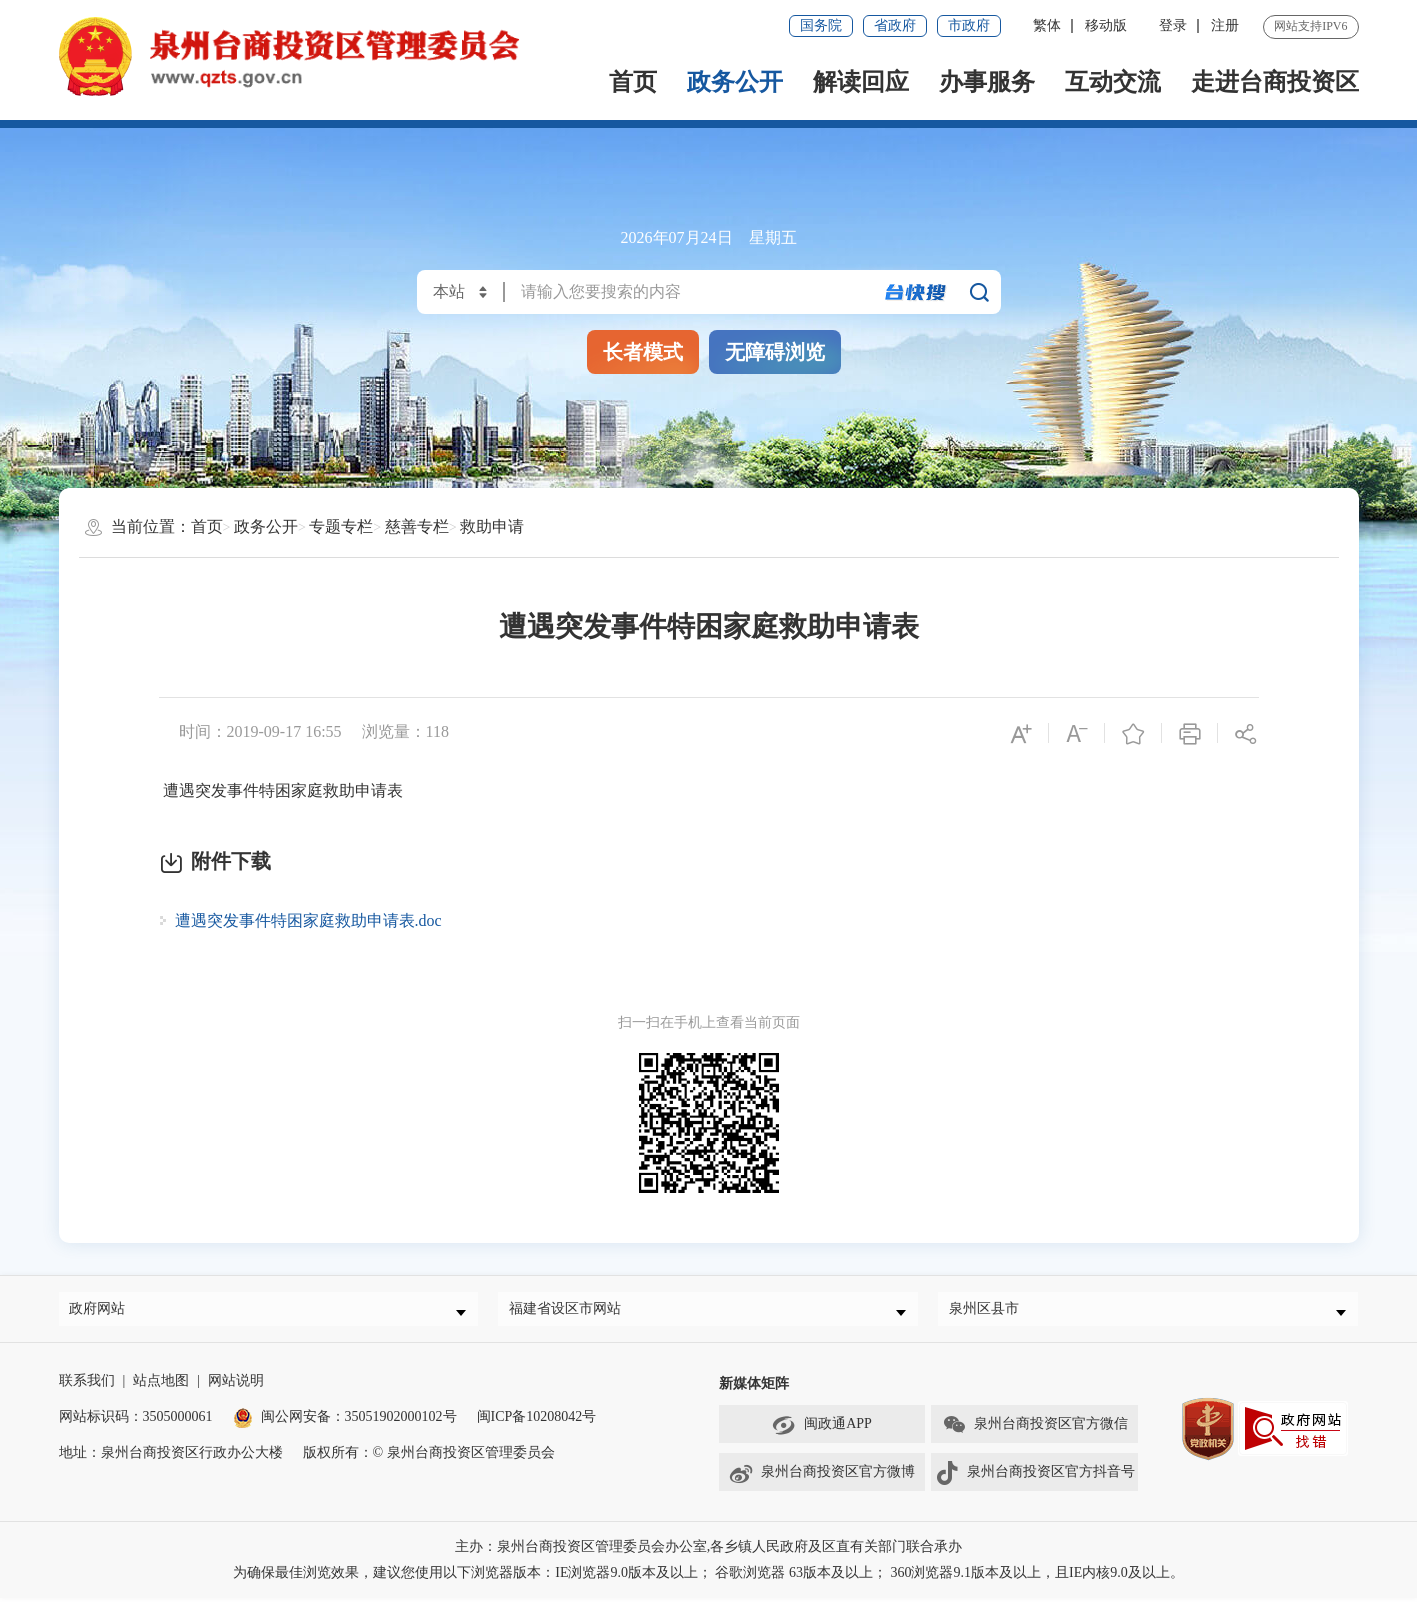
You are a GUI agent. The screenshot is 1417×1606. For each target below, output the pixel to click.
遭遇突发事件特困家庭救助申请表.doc (308, 920)
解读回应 (861, 82)
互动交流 (1113, 82)
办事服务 (987, 82)
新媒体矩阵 (754, 1391)
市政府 (969, 25)
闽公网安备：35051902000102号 (345, 1424)
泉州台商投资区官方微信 (1035, 1433)
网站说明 (236, 1388)
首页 (633, 82)
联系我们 (87, 1388)
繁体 (1047, 25)
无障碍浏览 (775, 352)
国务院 (821, 25)
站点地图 (161, 1388)
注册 (1225, 25)
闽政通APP (822, 1433)
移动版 (1106, 25)
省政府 (895, 25)
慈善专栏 (417, 526)
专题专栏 (341, 526)
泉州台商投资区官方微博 (821, 1481)
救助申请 (492, 526)
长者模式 (643, 352)
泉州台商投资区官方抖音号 (1035, 1481)
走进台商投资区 (1275, 82)
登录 (1173, 25)
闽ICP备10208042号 (537, 1424)
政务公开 (735, 82)
